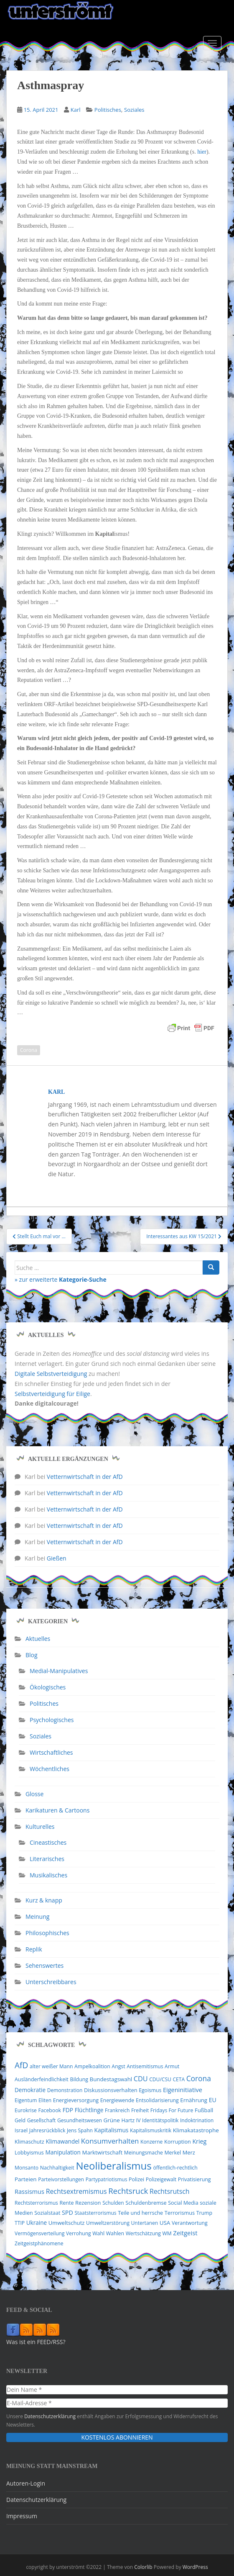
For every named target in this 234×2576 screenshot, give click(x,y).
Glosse (34, 1794)
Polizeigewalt (161, 2179)
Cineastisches (48, 1842)
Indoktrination (197, 2120)
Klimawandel (62, 2141)
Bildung (79, 2079)
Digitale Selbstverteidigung (51, 1374)
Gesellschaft (41, 2120)
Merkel (173, 2152)
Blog (31, 1655)
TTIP (20, 2222)
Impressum (21, 2516)
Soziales (134, 109)
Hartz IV (130, 2120)
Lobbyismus (29, 2152)
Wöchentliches (49, 1769)
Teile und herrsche (140, 2212)
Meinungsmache (143, 2152)
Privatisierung (194, 2179)
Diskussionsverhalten (110, 2090)
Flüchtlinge (89, 2110)
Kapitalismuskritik (150, 2130)
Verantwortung (190, 2222)
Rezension (88, 2202)
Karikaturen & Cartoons (57, 1810)
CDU (141, 2078)
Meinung (37, 1916)
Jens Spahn (80, 2130)
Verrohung (78, 2233)
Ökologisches (48, 1687)
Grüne (112, 2120)
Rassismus (29, 2191)
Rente (66, 2202)
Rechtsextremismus (76, 2191)
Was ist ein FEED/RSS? (36, 2342)
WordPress (195, 2567)
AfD (21, 2065)
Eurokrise (26, 2110)
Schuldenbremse (145, 2202)
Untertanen (144, 2222)
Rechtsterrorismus (36, 2202)
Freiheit (140, 2110)
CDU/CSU (160, 2079)
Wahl (98, 2233)
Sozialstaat (47, 2212)
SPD (67, 2212)
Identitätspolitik (160, 2120)
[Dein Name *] (117, 2389)
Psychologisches (52, 1720)
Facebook (49, 2110)
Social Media (183, 2202)
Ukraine (36, 2222)
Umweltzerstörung (108, 2222)
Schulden (113, 2202)
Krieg (199, 2141)
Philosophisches (47, 1933)
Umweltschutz (66, 2222)
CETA (179, 2079)
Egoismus (150, 2090)
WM (167, 2233)
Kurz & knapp (43, 1900)
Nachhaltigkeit (57, 2167)
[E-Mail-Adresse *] (117, 2403)
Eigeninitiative (182, 2089)
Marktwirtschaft (102, 2152)
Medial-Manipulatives (59, 1671)
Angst (118, 2066)
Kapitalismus (111, 2130)
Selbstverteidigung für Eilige (52, 1394)
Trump (204, 2212)
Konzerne (151, 2141)
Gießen (56, 1558)
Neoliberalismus (113, 2165)
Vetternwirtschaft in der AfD (85, 1477)
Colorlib (143, 2567)
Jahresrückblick (47, 2130)
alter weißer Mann (51, 2066)
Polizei (136, 2179)
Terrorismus (180, 2212)
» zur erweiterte (61, 1279)
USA (165, 2222)
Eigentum (26, 2100)
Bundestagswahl (111, 2079)
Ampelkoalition (92, 2066)
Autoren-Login (25, 2483)
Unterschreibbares (50, 1982)
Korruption (177, 2141)
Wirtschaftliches (51, 1752)
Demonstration (65, 2090)
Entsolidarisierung (157, 2100)
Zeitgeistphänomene (39, 2243)
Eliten (44, 2100)
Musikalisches (48, 1875)
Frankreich (117, 2110)
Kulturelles (39, 1826)
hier (201, 152)
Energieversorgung (76, 2100)
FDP (68, 2110)
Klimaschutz (29, 2141)
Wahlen (115, 2233)
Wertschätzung (143, 2233)
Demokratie (30, 2090)
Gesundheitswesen (79, 2120)
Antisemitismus (145, 2066)
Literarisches (47, 1859)
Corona (28, 1050)
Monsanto (26, 2167)
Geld (20, 2120)
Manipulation (63, 2152)
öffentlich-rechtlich (175, 2167)
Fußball (204, 2110)
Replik (33, 1949)
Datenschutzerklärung (50, 2416)
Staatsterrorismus (95, 2212)
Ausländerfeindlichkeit (42, 2079)
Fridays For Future (171, 2110)
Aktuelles (37, 1639)
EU (212, 2100)
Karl (76, 109)
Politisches (107, 109)
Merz (189, 2152)
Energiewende (117, 2100)
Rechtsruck (128, 2190)
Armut (172, 2066)
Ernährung (193, 2100)
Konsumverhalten (110, 2141)
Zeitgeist (185, 2233)
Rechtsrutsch (170, 2191)
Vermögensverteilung (39, 2233)
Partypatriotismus (106, 2179)
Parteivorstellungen (61, 2179)
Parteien (26, 2179)
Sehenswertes (44, 1965)
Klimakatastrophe (196, 2130)
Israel (21, 2130)
